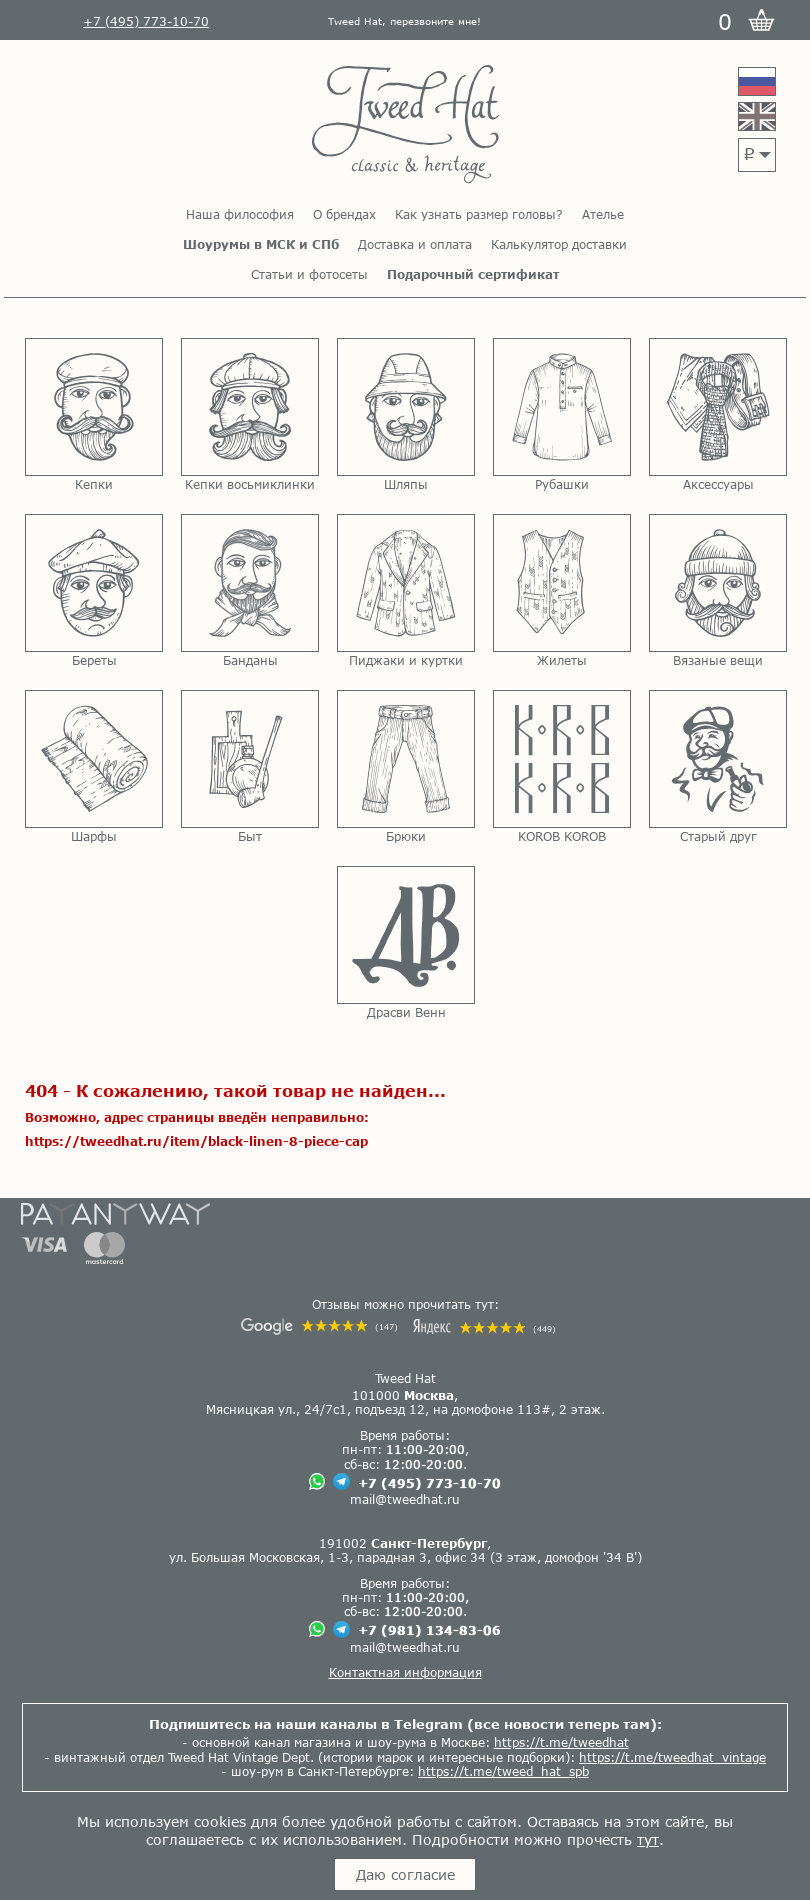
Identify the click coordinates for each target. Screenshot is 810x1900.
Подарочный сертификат (473, 274)
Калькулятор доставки (559, 244)
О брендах (344, 214)
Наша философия (240, 214)
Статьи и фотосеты (309, 274)
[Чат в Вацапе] (317, 1482)
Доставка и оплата (415, 244)
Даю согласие (405, 1874)
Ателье (603, 214)
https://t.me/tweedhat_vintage (672, 1757)
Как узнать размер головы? (479, 214)
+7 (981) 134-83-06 (429, 1630)
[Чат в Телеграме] (341, 1482)
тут (648, 1839)
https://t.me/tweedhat (561, 1742)
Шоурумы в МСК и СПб (261, 244)
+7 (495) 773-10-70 (429, 1483)
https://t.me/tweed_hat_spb (503, 1771)
